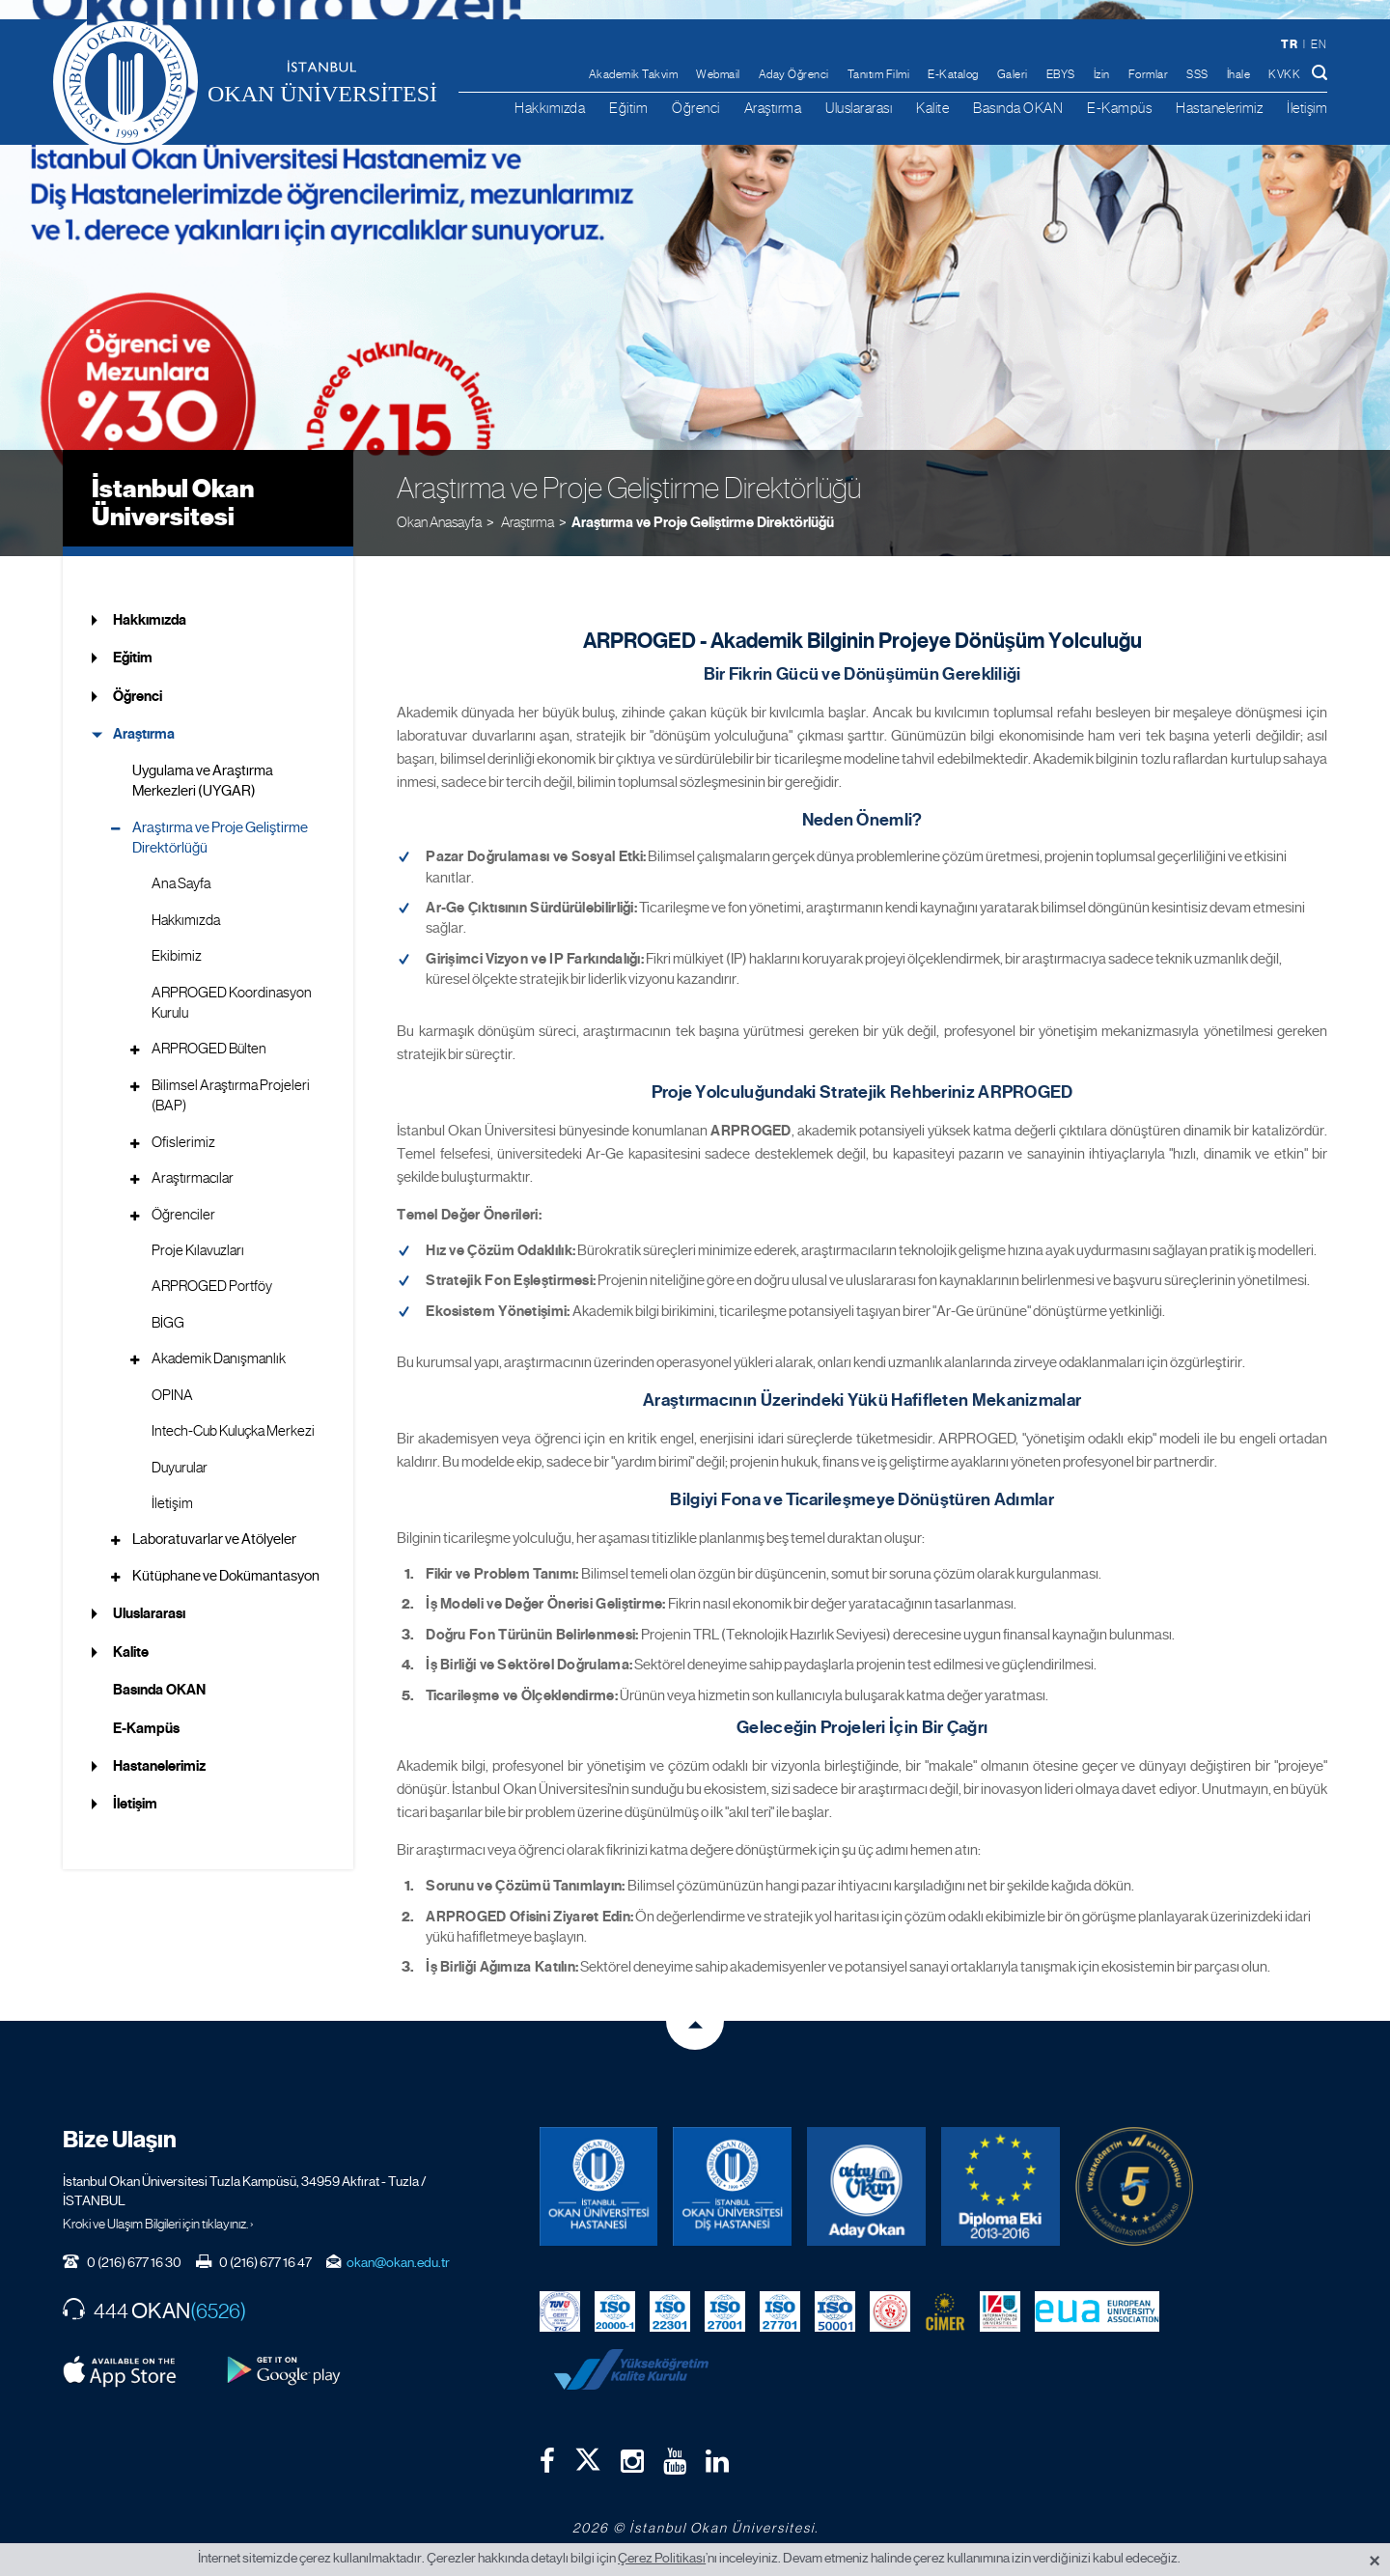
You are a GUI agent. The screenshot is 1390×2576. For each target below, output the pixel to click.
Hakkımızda (549, 107)
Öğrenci (696, 107)
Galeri (1012, 74)
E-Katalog (953, 74)
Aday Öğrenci (794, 74)
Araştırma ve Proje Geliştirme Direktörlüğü (702, 522)
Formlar (1148, 74)
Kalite (932, 107)
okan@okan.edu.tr (398, 2262)
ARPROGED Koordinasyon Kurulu (232, 1003)
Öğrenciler (183, 1214)
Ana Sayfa (181, 883)
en (1318, 44)
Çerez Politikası (662, 2557)
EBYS (1060, 74)
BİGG (168, 1322)
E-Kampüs (1119, 107)
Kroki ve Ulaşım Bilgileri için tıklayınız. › (158, 2223)
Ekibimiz (177, 956)
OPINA (172, 1395)
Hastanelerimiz (1219, 107)
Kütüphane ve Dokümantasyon (226, 1575)
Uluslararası (858, 107)
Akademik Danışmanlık (219, 1358)
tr (1289, 44)
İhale (1239, 74)
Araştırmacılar (193, 1178)
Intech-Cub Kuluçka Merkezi (233, 1431)
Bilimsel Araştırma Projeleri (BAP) (231, 1095)
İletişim (1307, 107)
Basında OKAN (1018, 107)
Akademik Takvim (634, 74)
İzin (1102, 74)
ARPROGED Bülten (209, 1048)
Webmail (718, 74)
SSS (1197, 74)
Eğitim (628, 107)
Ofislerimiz (183, 1142)
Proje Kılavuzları (198, 1250)
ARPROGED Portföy (212, 1286)
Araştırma (773, 107)
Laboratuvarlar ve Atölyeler (214, 1539)
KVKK (1284, 74)
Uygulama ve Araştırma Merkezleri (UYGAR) (202, 780)
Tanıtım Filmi (879, 74)
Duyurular (180, 1467)
